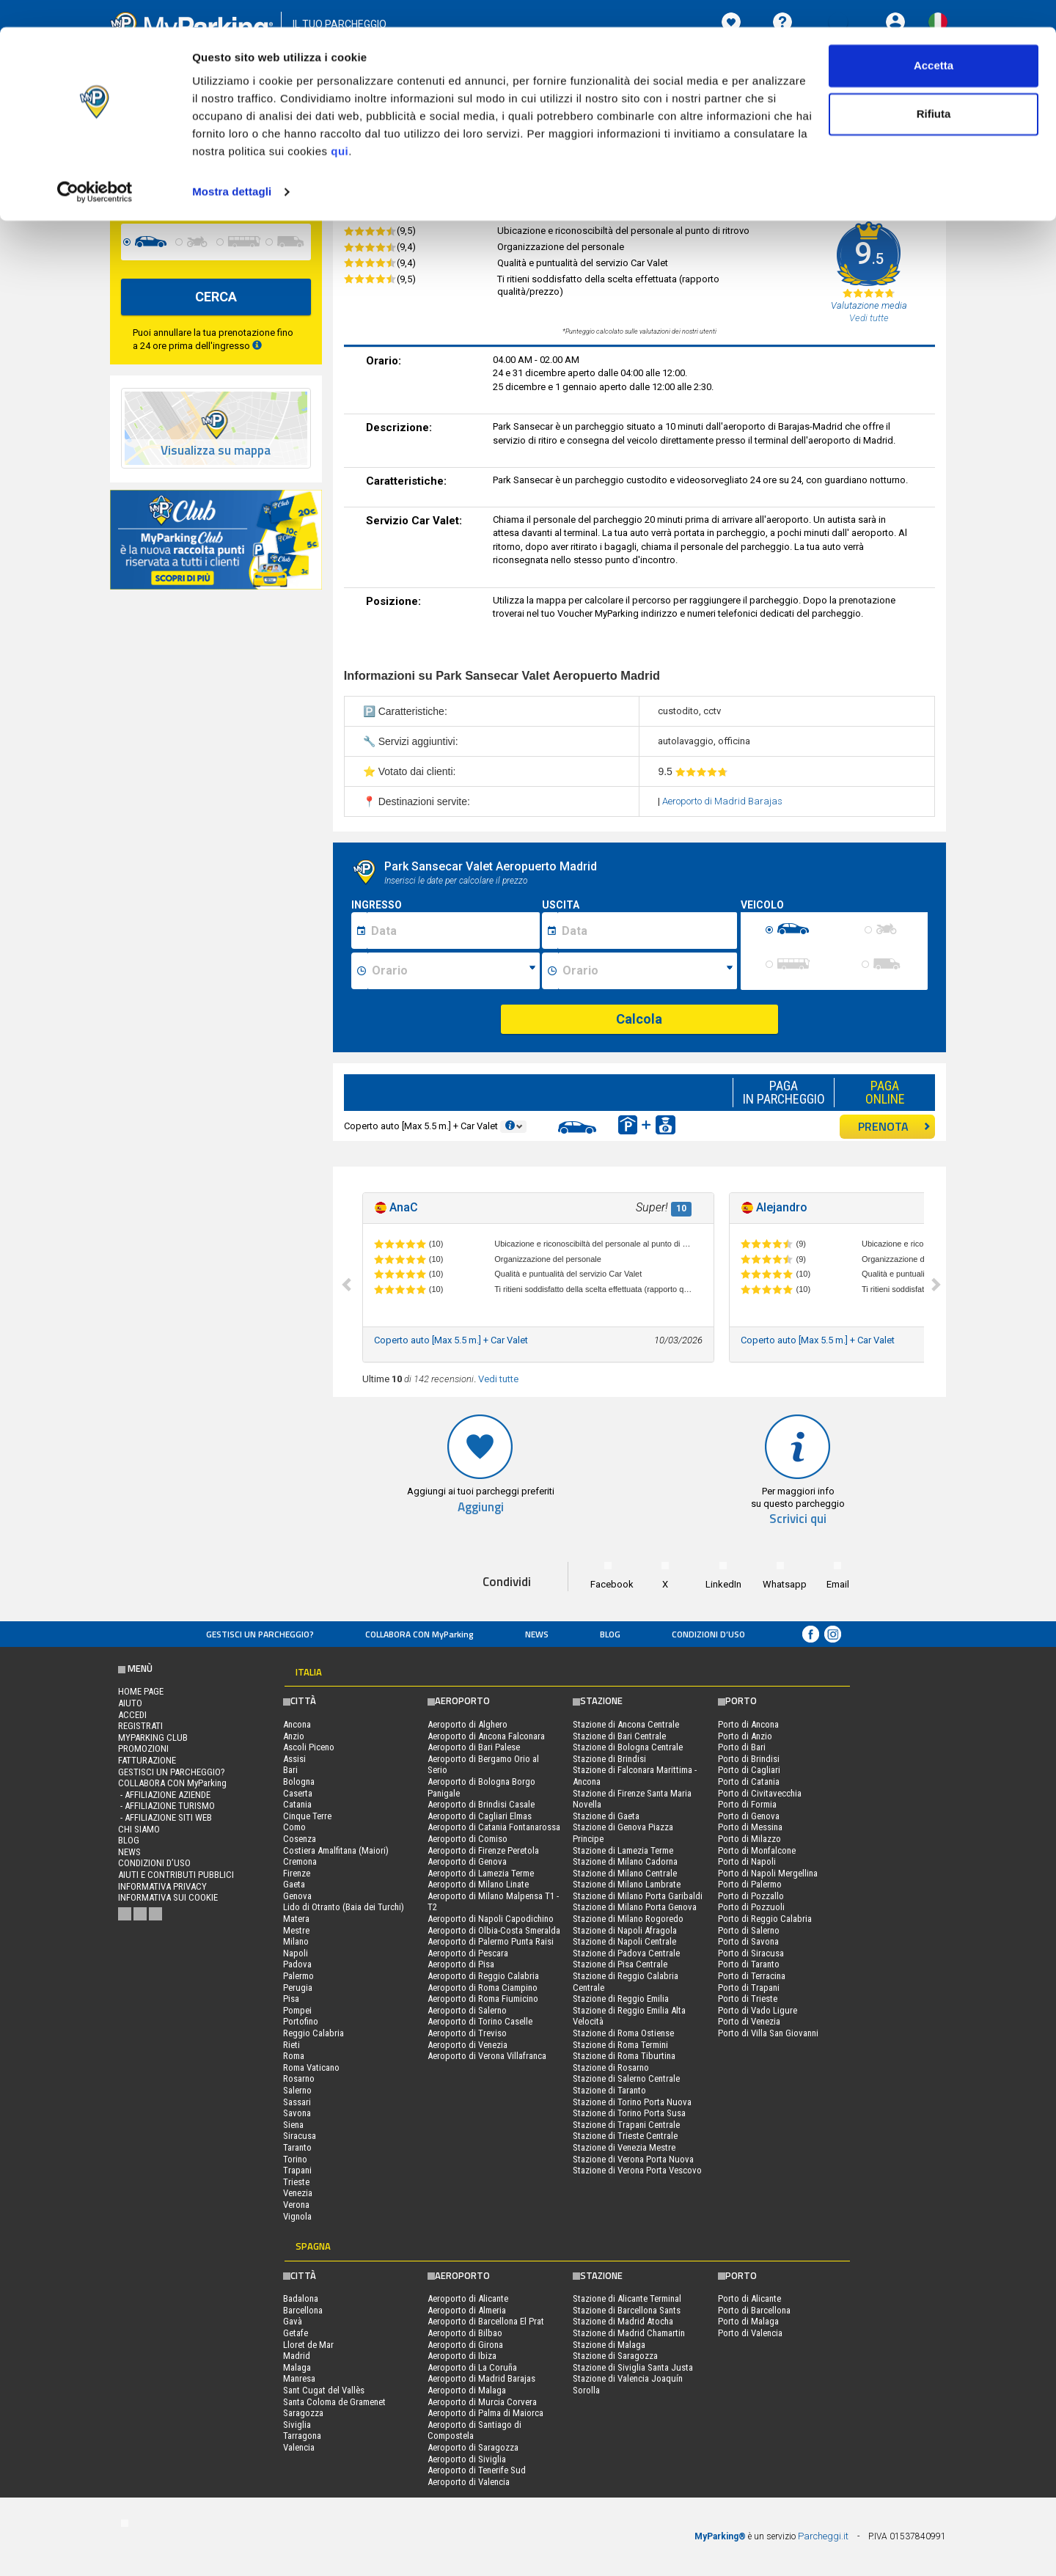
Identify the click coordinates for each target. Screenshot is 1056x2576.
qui (339, 123)
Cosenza (299, 1838)
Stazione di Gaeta (606, 1815)
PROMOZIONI (143, 1748)
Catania (297, 1804)
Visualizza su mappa (216, 450)
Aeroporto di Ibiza (462, 2355)
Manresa (299, 2378)
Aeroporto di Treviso (467, 2033)
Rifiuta (934, 87)
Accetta (933, 38)
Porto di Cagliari (749, 1769)
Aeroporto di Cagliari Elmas (480, 1815)
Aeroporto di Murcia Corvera (482, 2401)
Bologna (299, 1781)
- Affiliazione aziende (164, 1794)
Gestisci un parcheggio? (260, 1634)
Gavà (292, 2321)
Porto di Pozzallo (751, 1895)
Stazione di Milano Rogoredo (628, 1918)
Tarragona (302, 2435)
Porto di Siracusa (751, 1953)
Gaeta (294, 1884)
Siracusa (299, 2135)
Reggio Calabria (313, 2033)
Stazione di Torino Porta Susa (629, 2112)
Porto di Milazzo (749, 1838)
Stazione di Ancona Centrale (626, 1724)
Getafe (295, 2332)
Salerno (297, 2090)
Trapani (297, 2170)
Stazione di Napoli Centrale (624, 1941)
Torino (295, 2159)
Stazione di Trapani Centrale (626, 2124)
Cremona (300, 1861)
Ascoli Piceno (308, 1747)
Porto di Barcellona (754, 2310)
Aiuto (130, 1703)
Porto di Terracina (751, 1975)
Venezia (297, 2192)
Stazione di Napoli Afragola (625, 1930)
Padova (297, 1964)
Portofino (300, 2021)
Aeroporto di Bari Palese (474, 1747)
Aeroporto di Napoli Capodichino (491, 1918)
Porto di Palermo (750, 1884)
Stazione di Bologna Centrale (628, 1747)
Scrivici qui (797, 1519)
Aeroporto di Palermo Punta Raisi (491, 1941)
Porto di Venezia (749, 2021)
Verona (296, 2204)
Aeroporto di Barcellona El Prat (486, 2321)
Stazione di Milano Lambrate (627, 1884)
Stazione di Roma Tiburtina (624, 2055)
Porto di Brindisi (749, 1758)
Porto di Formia (747, 1804)
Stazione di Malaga (609, 2344)
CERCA (216, 296)
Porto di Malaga (748, 2321)
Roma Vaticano (311, 2067)
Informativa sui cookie (168, 1897)
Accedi (132, 1714)
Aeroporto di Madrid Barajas (722, 801)
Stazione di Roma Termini (620, 2044)
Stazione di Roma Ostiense (623, 2033)
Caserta (297, 1793)
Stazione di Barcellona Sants (627, 2310)
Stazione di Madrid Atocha (623, 2321)
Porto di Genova (749, 1815)
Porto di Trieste (747, 1998)
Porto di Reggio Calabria (765, 1918)
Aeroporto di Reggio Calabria (483, 1975)
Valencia (299, 2447)
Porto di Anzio (745, 1736)
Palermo (298, 1975)
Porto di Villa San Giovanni (768, 2033)
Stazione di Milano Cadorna (625, 1861)
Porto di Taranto (749, 1964)
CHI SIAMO (139, 1829)
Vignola (297, 2216)
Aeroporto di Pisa (461, 1964)
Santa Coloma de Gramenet (334, 2401)
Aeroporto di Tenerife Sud (477, 2470)
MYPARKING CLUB (153, 1737)
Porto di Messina (750, 1826)
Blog (610, 1634)
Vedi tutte (498, 1378)
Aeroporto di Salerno (467, 2010)
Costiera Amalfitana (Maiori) (336, 1850)
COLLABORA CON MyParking (419, 1634)
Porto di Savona (748, 1941)
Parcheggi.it (823, 2536)
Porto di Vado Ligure (757, 2010)
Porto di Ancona (748, 1724)
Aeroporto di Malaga (467, 2390)
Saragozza (303, 2412)
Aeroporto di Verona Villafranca (487, 2055)
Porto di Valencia (750, 2332)
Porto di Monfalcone (757, 1850)
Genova (297, 1895)
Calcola (639, 1019)
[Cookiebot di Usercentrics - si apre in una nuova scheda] (95, 164)
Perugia (297, 1987)
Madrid (296, 2355)
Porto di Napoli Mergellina (768, 1873)
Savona (297, 2112)
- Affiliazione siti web (165, 1817)
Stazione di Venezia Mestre (624, 2147)
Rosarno (299, 2078)
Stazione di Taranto (609, 2090)
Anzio (293, 1736)
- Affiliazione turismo (166, 1805)
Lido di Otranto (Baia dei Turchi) (343, 1906)
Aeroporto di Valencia (469, 2481)
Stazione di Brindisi (609, 1758)
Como (294, 1826)
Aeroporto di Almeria (467, 2310)
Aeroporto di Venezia (467, 2044)
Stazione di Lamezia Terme (623, 1850)
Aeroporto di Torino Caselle (480, 2021)
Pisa (291, 1998)
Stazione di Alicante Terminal (627, 2298)
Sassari (297, 2101)
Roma (293, 2055)
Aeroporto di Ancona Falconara (486, 1736)
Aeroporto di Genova (467, 1861)
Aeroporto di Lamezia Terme (481, 1873)
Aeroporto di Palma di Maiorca (485, 2412)
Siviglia (297, 2424)
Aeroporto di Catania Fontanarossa (494, 1826)
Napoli (295, 1953)
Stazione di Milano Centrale (625, 1873)
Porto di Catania (749, 1781)
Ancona (297, 1724)
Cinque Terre (307, 1815)
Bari (290, 1769)
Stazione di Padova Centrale (626, 1953)
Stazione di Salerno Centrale (626, 2078)
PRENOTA (894, 1126)
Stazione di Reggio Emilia (621, 1998)
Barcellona (303, 2310)
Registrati (140, 1725)
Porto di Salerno (749, 1930)
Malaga (297, 2367)
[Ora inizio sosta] (453, 971)
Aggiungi (481, 1507)
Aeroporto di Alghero (467, 1724)
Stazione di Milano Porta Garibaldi (638, 1895)
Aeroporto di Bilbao (465, 2332)
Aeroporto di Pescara (468, 1953)
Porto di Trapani (749, 1987)
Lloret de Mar (308, 2344)
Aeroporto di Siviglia (467, 2459)
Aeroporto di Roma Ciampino (483, 1987)
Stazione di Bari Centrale (619, 1736)
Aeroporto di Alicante (468, 2298)
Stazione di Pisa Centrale (620, 1964)
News (537, 1634)
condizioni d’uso (708, 1634)
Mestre (296, 1930)
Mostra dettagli (231, 164)
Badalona (300, 2298)
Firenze (296, 1873)
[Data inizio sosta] (453, 930)
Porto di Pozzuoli (751, 1906)
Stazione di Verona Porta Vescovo (637, 2170)
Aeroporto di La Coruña (472, 2367)
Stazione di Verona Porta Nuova (633, 2159)
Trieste (296, 2181)
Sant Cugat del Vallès (323, 2390)
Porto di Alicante (749, 2298)
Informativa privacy (162, 1886)
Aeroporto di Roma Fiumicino (483, 1998)
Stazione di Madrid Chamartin (629, 2332)
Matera (296, 1918)
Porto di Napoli (747, 1861)
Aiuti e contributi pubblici (176, 1874)
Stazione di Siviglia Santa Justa (633, 2367)
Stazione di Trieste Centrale (625, 2135)
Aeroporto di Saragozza (473, 2447)
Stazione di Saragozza (615, 2355)
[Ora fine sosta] (647, 971)
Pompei (297, 2010)
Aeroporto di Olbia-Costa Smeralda (494, 1930)
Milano (296, 1941)
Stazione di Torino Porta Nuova (632, 2101)
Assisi (294, 1758)
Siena (293, 2124)
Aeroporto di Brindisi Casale (481, 1804)
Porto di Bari (742, 1747)
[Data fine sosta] (647, 930)
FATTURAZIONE (147, 1760)
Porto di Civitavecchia (760, 1793)
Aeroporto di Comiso (467, 1838)
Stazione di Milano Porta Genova (635, 1906)
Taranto (297, 2147)
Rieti (291, 2044)
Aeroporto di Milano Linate (478, 1884)
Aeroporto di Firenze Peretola (483, 1850)
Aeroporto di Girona (465, 2344)
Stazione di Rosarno (611, 2067)
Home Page (141, 1691)
